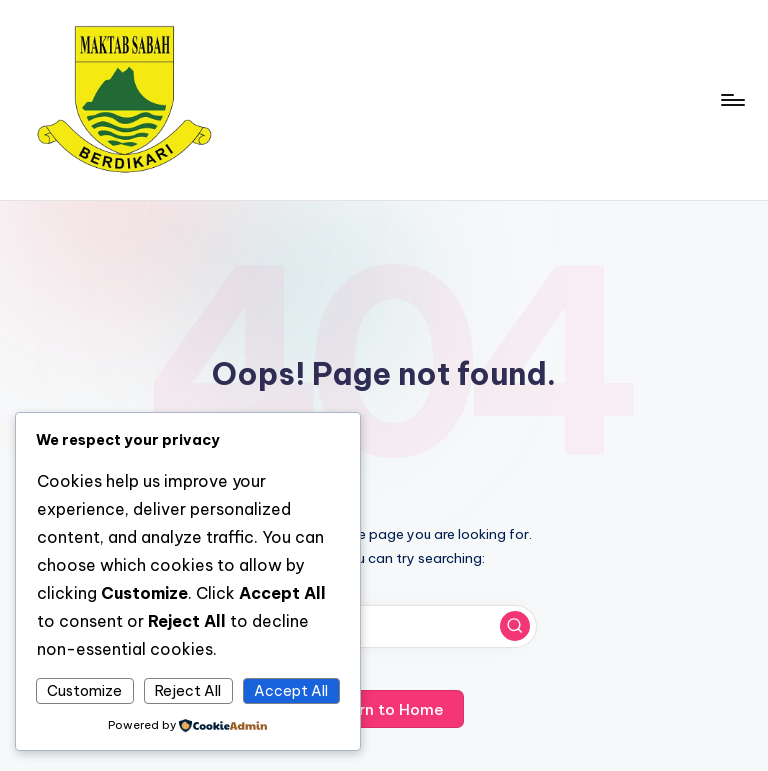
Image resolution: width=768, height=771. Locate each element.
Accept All (291, 691)
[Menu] (731, 100)
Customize (84, 691)
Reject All (188, 691)
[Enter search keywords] (383, 626)
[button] (515, 626)
